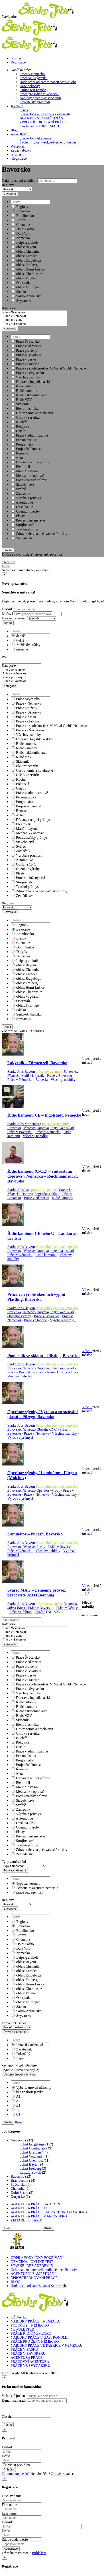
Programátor (23, 444)
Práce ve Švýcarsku (33, 78)
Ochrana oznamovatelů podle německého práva (44, 2270)
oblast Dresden (25, 256)
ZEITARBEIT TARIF (26, 2220)
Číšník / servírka (26, 417)
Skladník (20, 404)
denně (18, 636)
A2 (16, 2101)
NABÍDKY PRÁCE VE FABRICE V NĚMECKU (46, 2345)
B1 (16, 2105)
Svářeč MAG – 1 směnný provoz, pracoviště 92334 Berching (36, 1592)
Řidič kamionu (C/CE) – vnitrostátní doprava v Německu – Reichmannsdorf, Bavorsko (42, 1176)
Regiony (8, 185)
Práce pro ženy (34, 320)
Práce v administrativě (30, 435)
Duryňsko (21, 233)
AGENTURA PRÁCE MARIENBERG (39, 2216)
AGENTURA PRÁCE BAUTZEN (35, 2204)
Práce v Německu (32, 74)
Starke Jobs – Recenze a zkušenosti (45, 114)
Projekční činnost (26, 449)
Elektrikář (21, 467)
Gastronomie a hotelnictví (32, 413)
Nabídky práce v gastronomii (40, 98)
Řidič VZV (22, 399)
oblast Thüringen (26, 287)
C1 (16, 2114)
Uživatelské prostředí (35, 102)
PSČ (5, 657)
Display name (11, 2498)
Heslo (6, 2458)
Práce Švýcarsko (34, 312)
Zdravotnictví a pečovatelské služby (39, 534)
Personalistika (24, 440)
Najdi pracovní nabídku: (19, 180)
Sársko (19, 291)
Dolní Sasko (23, 229)
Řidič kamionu (24, 391)
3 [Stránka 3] (88, 1594)
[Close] (4, 574)
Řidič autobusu (24, 386)
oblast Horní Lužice (28, 269)
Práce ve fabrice (25, 364)
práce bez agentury (27, 1892)
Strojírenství (23, 525)
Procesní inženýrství (28, 520)
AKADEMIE (20, 134)
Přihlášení (39, 2555)
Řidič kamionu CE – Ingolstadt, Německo (44, 1115)
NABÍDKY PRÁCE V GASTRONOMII (40, 2337)
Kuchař (19, 422)
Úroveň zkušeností (15, 2023)
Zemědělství (23, 538)
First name (9, 2507)
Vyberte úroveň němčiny (19, 2066)
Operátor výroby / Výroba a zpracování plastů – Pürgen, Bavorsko (42, 1414)
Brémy (19, 220)
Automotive (22, 502)
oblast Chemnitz (25, 251)
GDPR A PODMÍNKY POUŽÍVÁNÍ (37, 2257)
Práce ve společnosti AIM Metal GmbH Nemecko (49, 368)
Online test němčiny (34, 90)
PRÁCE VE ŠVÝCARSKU (30, 2365)
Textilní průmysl (26, 529)
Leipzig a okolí (25, 242)
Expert (19, 2058)
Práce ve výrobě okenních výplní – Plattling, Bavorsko (37, 1297)
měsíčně (20, 649)
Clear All (8, 562)
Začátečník (22, 2049)
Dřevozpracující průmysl (32, 462)
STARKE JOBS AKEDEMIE (32, 2266)
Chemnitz (21, 224)
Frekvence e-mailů (15, 618)
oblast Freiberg (25, 265)
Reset (19, 2122)
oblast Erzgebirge (26, 260)
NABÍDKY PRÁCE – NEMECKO (36, 2321)
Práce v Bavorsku (34, 324)
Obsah (6, 2419)
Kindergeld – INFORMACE (40, 126)
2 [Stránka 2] (86, 1594)
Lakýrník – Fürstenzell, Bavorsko (37, 1062)
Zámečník (21, 493)
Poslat (8, 2427)
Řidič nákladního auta (29, 395)
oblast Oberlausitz (27, 274)
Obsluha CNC (24, 507)
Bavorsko (21, 211)
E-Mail (7, 609)
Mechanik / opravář (28, 475)
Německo (21, 238)
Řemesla (20, 453)
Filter (6, 566)
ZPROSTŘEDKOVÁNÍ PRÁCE (43, 122)
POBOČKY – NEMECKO (30, 2325)
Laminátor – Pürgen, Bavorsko (35, 1534)
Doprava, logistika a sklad (32, 382)
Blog (14, 130)
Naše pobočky (30, 86)
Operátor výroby (26, 511)
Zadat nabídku (21, 150)
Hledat (8, 550)
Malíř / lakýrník (25, 471)
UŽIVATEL (19, 2317)
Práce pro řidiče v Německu (39, 94)
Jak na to (17, 106)
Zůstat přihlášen (16, 2468)
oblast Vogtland (25, 278)
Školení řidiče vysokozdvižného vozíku (48, 142)
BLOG (15, 2282)
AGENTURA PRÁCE (27, 2357)
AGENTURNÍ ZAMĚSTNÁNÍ (42, 118)
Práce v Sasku (24, 359)
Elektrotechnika (25, 408)
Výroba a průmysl (27, 498)
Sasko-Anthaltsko (27, 296)
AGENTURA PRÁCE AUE (31, 2208)
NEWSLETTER (22, 2329)
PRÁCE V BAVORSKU (28, 2353)
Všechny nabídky (26, 377)
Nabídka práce (21, 70)
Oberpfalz (21, 283)
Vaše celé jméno (13, 2396)
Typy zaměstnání (14, 1862)
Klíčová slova (11, 614)
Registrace (18, 62)
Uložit (7, 1026)
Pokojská (20, 426)
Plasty (18, 516)
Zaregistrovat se (62, 2476)
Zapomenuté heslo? (16, 2476)
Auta (17, 458)
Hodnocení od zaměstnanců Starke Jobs (48, 82)
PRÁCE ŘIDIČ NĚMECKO (31, 2333)
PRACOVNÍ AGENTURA (30, 2361)
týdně (18, 640)
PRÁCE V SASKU (24, 2349)
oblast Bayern (24, 247)
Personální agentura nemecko (35, 1888)
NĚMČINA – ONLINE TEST (32, 2262)
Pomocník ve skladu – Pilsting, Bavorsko (43, 1355)
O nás (24, 110)
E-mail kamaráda (14, 2400)
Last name (9, 2516)
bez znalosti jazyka (27, 2092)
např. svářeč (90, 1615)
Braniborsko (23, 215)
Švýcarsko (21, 300)
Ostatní (19, 431)
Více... (87, 1058)
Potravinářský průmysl (30, 480)
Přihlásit (17, 58)
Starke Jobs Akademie (35, 138)
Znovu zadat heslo (15, 2542)
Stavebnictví (23, 484)
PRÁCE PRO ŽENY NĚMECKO (35, 2341)
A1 (16, 2096)
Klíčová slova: (12, 554)
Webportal (18, 146)
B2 (16, 2110)
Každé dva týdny (26, 645)
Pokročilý (21, 2054)
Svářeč (19, 489)
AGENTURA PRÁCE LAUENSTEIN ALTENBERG (49, 2212)
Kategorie (9, 308)
